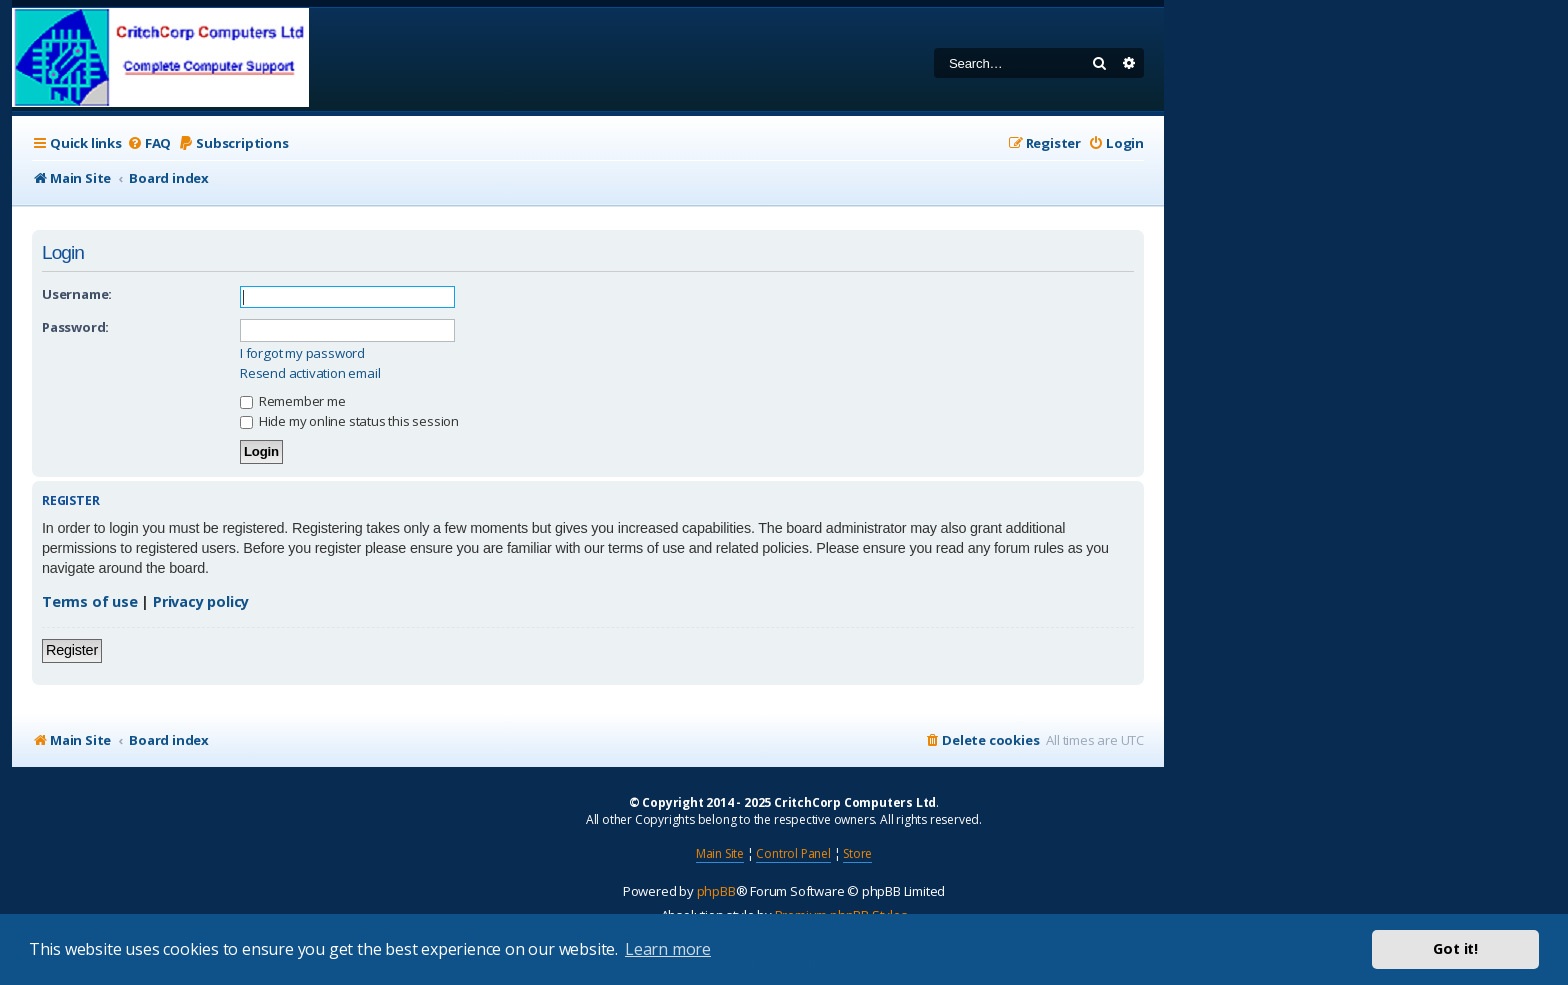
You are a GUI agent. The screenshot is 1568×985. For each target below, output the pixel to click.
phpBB (716, 891)
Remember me (293, 401)
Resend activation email (310, 373)
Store (857, 853)
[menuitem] (149, 143)
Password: (75, 327)
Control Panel (793, 853)
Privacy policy (201, 601)
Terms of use (90, 601)
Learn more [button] (668, 949)
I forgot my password (302, 353)
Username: (77, 294)
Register (72, 650)
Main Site (720, 853)
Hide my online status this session (349, 421)
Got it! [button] (1455, 948)
